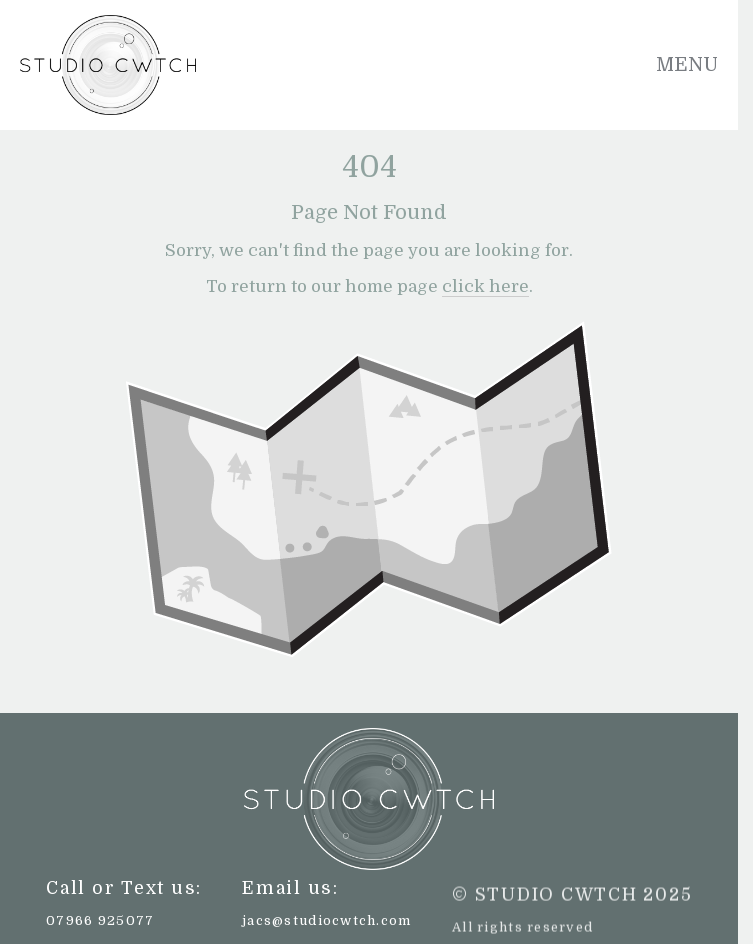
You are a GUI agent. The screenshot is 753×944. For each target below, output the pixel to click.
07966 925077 (100, 920)
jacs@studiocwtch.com (327, 920)
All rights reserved (522, 927)
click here (485, 286)
